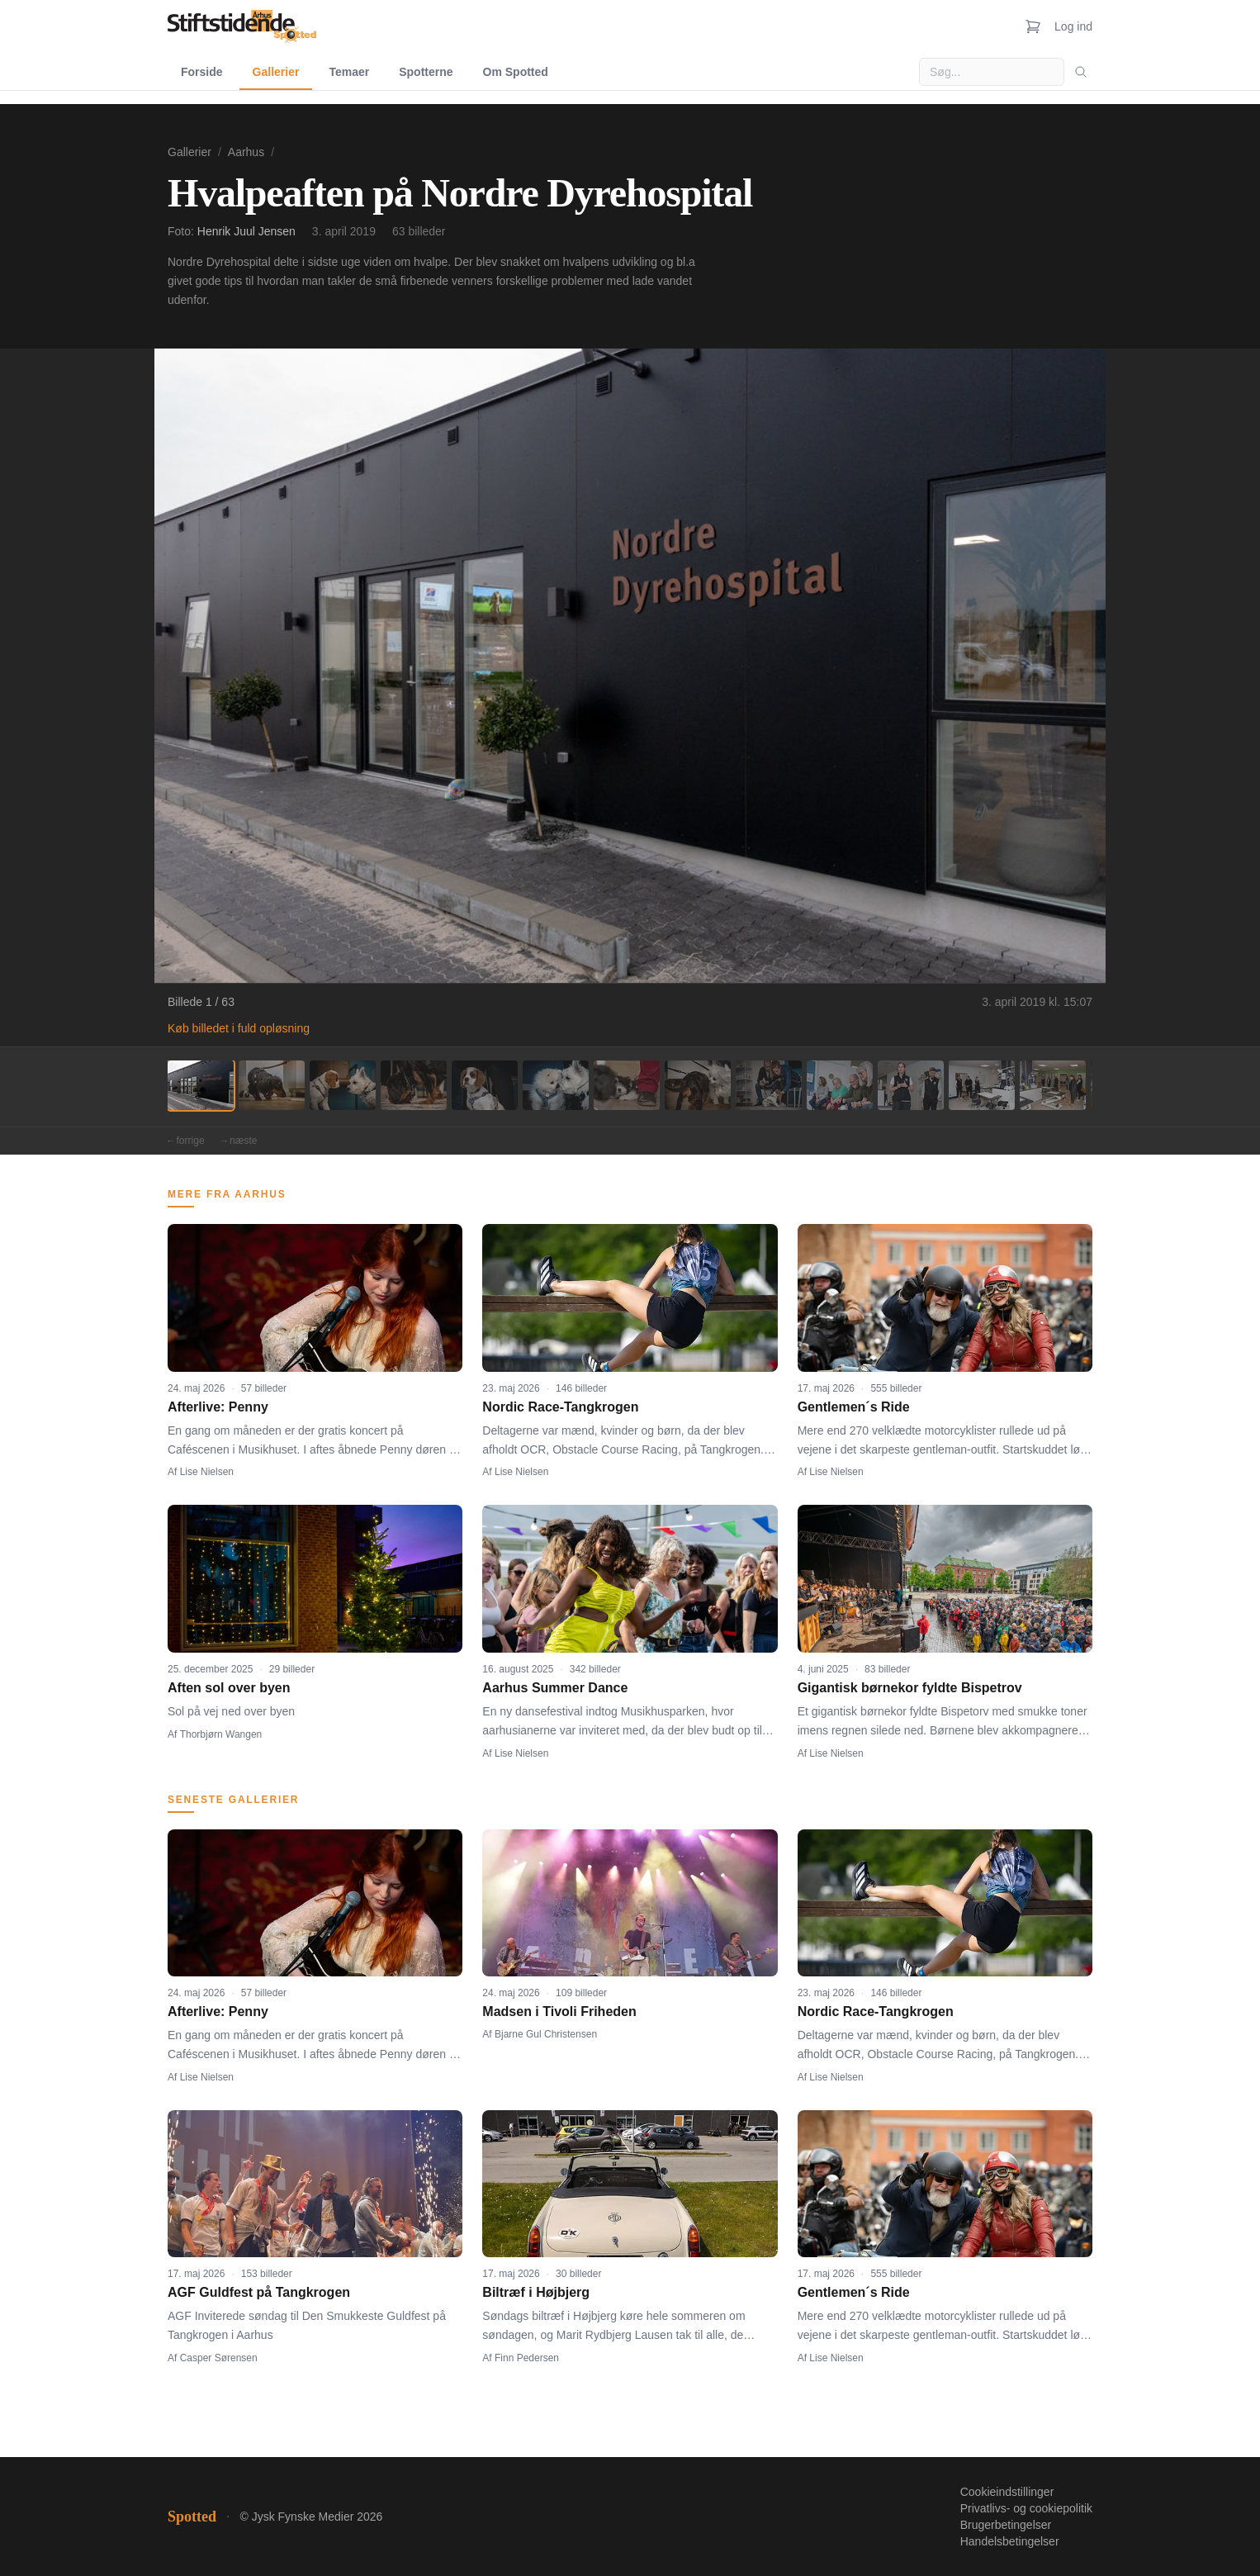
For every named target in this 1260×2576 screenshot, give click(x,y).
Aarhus (246, 152)
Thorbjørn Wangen (221, 1734)
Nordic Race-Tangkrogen (560, 1407)
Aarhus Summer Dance (555, 1688)
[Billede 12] (982, 1085)
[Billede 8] (698, 1085)
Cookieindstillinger (1007, 2491)
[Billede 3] (343, 1085)
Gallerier (276, 71)
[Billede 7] (627, 1085)
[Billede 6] (556, 1085)
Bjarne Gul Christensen (546, 2034)
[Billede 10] (840, 1085)
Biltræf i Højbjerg (536, 2292)
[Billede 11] (911, 1085)
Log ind (1073, 26)
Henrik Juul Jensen (246, 231)
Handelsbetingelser (1009, 2541)
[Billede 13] (1053, 1085)
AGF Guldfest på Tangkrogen (259, 2292)
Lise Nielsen (207, 1472)
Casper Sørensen (219, 2358)
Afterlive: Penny (218, 1407)
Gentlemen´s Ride (854, 1407)
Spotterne (425, 71)
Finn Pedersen (527, 2358)
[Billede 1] (201, 1085)
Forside (202, 71)
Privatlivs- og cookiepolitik (1026, 2508)
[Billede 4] (414, 1085)
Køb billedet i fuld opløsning (239, 1028)
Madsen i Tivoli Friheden (559, 2011)
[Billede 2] (272, 1085)
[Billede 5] (485, 1085)
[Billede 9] (769, 1085)
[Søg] (1080, 71)
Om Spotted (515, 71)
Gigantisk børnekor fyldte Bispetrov (910, 1688)
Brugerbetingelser (1006, 2524)
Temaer (349, 71)
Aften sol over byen (229, 1688)
